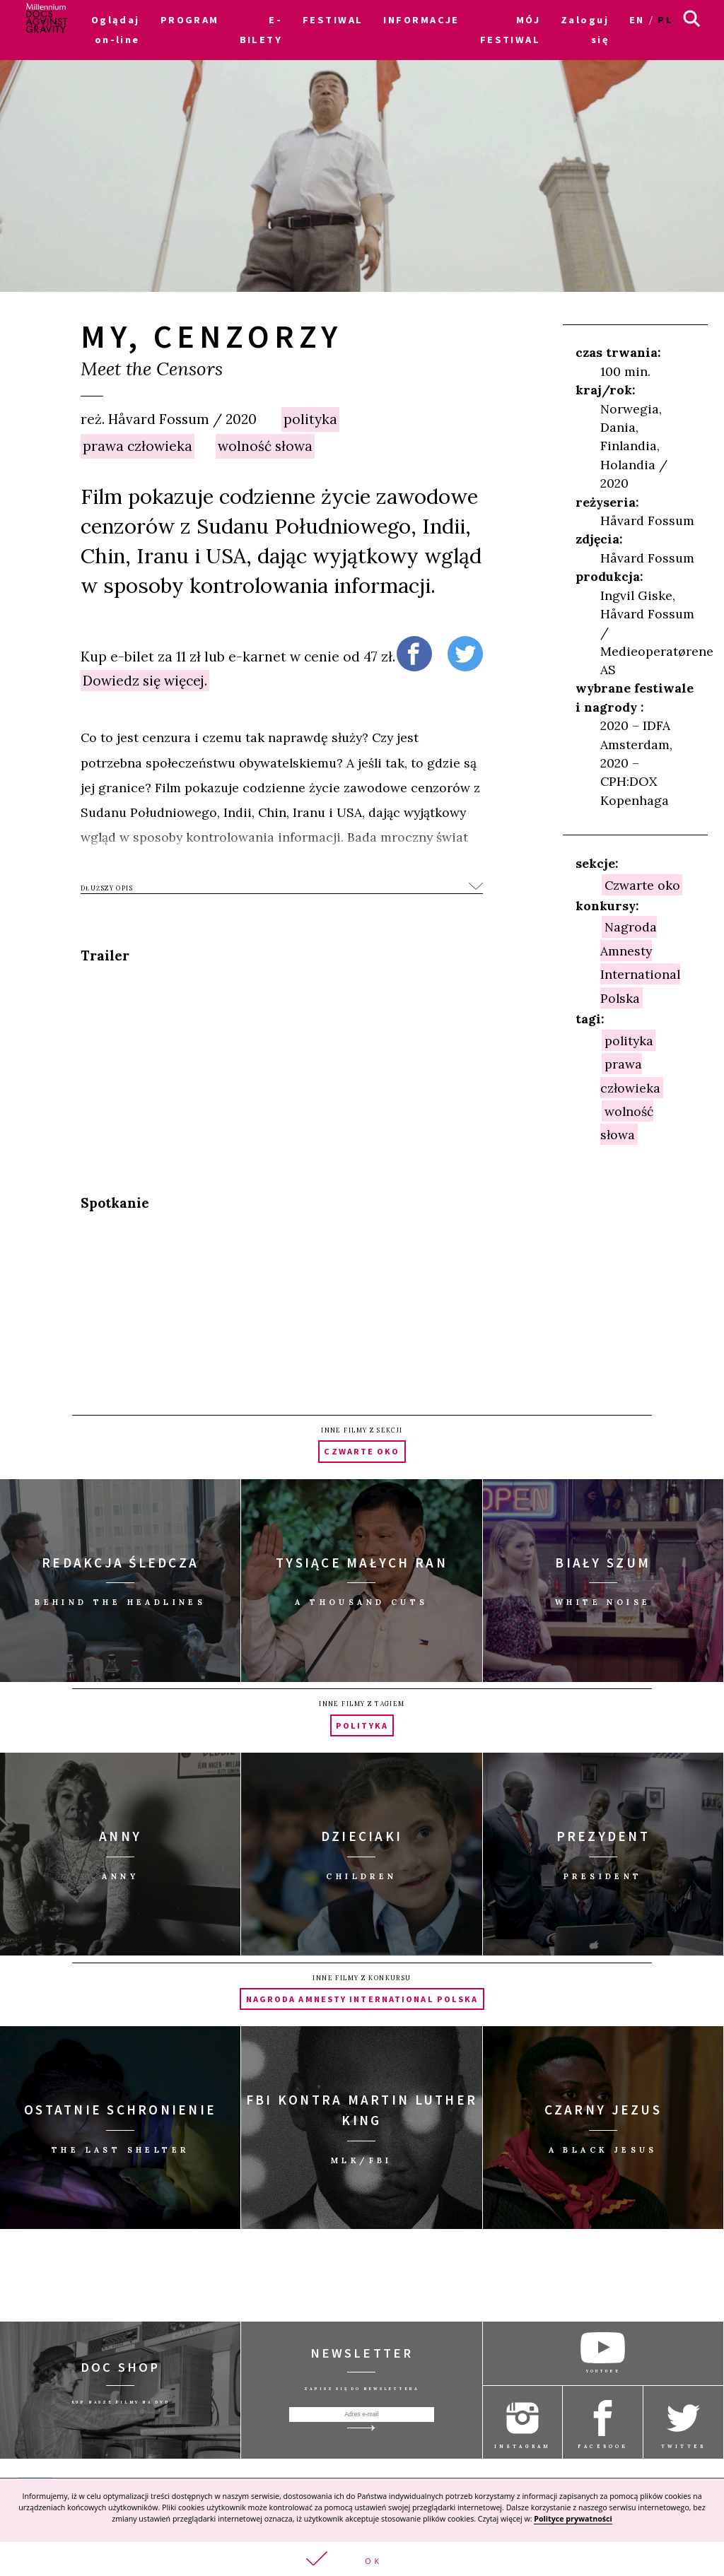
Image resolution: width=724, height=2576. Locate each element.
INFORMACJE (421, 19)
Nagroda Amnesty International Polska (640, 962)
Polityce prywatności (573, 2519)
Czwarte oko (642, 884)
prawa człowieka (137, 445)
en (637, 19)
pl (665, 19)
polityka (310, 419)
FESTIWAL (333, 19)
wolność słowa (265, 445)
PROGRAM (189, 19)
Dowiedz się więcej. (145, 680)
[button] (362, 2559)
